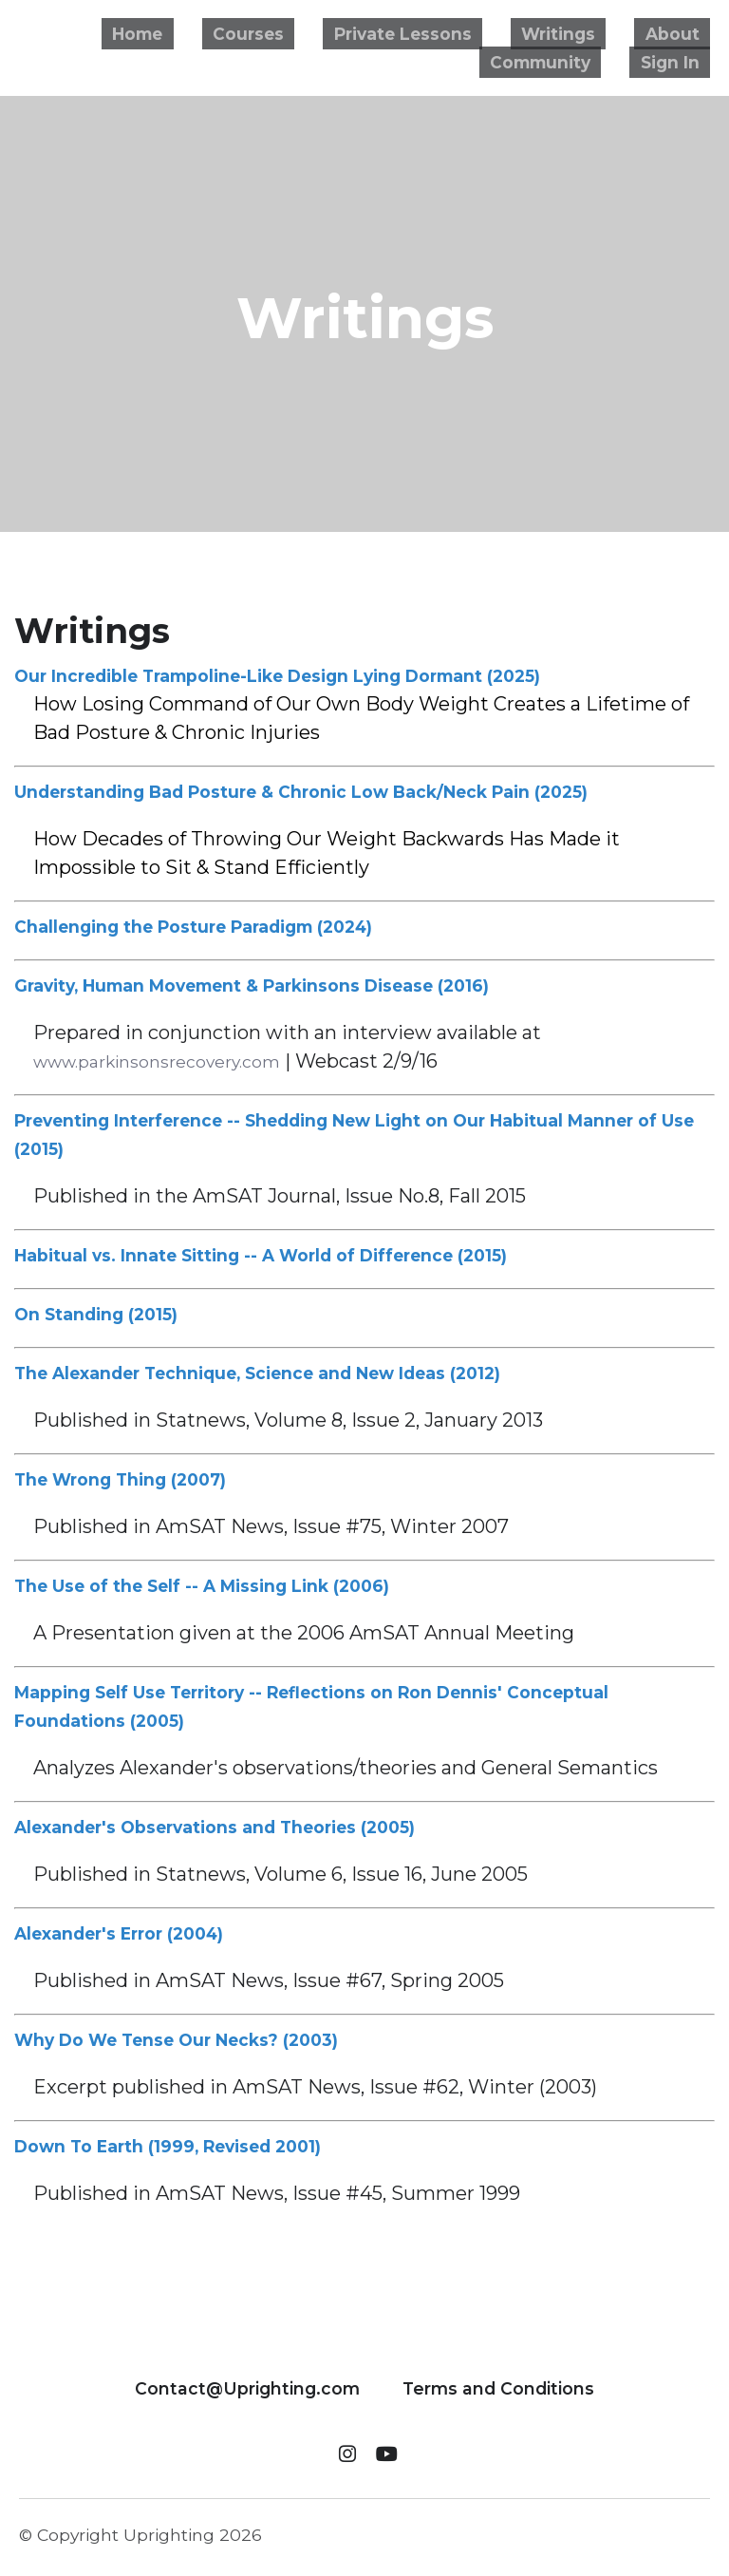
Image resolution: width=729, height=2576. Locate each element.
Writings (583, 33)
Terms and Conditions (498, 2384)
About (681, 33)
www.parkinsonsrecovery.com (174, 1061)
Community (559, 61)
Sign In (677, 61)
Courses (299, 33)
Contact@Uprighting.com (247, 2384)
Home (205, 33)
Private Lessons (439, 33)
